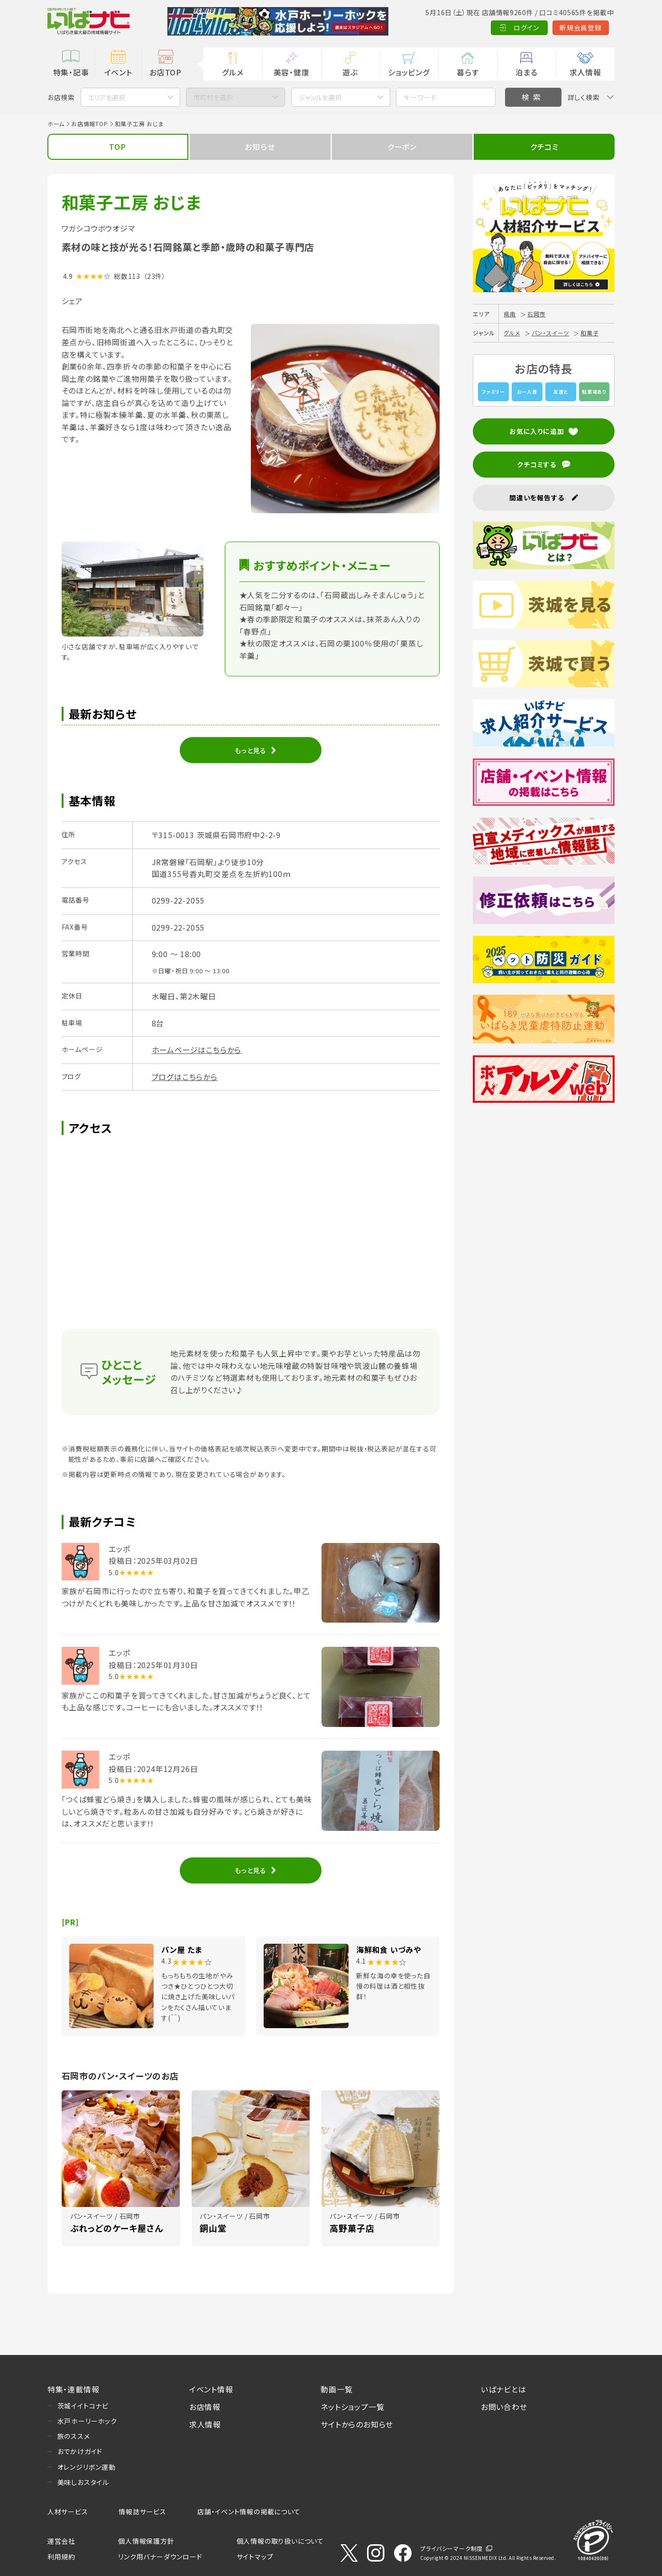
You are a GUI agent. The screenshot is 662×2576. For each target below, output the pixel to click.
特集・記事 (71, 72)
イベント (118, 72)
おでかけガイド (80, 2451)
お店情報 (205, 2406)
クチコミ (544, 146)
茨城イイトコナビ (83, 2405)
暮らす (467, 72)
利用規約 (61, 2556)
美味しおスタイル (83, 2482)
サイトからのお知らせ (357, 2424)
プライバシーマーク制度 (451, 2548)
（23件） (154, 276)
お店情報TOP (89, 124)
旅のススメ (73, 2436)
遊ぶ (350, 72)
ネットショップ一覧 (352, 2406)
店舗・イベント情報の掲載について (249, 2511)
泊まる (526, 72)
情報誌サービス (142, 2511)
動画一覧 (336, 2389)
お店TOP (165, 72)
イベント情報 (211, 2389)
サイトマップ (255, 2556)
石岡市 (536, 314)
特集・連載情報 (73, 2389)
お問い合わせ (504, 2406)
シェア (72, 300)
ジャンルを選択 (320, 97)
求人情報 (585, 72)
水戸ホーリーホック (87, 2421)
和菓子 (589, 333)
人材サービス (67, 2511)
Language (591, 27)
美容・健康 (292, 72)
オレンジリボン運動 (86, 2467)
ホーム (55, 124)
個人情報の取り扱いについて (280, 2541)
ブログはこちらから (185, 1076)
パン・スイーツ (551, 333)
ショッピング (409, 72)
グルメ (233, 72)
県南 (510, 314)
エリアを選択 (106, 97)
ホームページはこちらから (197, 1049)
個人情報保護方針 (146, 2541)
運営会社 (61, 2541)
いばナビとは (503, 2389)
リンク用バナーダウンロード (160, 2556)
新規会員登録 (534, 27)
